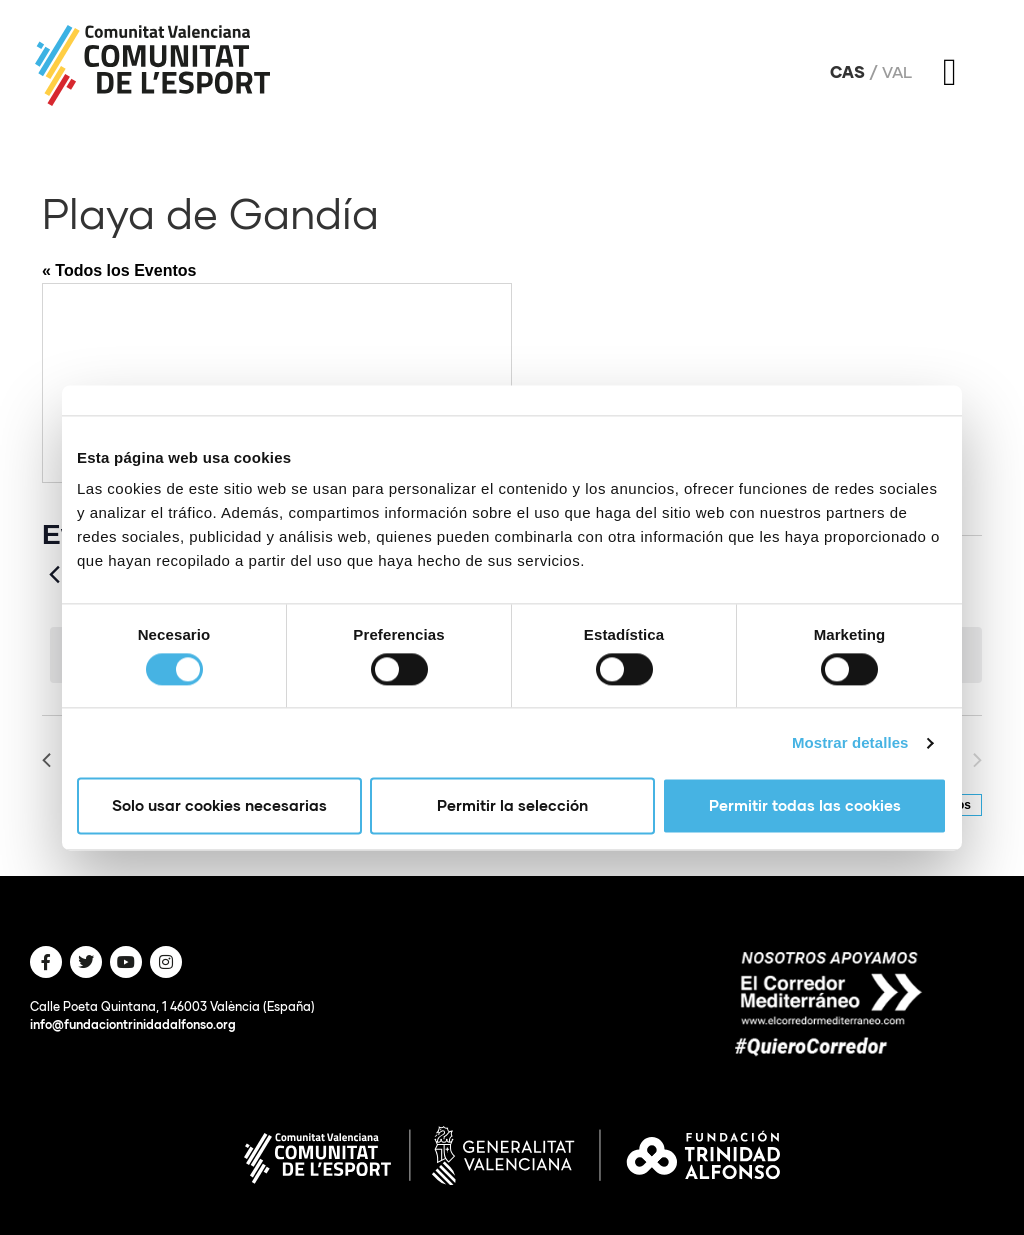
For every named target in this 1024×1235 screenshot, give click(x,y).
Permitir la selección (512, 806)
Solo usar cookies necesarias (219, 806)
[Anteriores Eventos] (54, 575)
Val (897, 72)
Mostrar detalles (850, 742)
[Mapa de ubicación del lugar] (277, 383)
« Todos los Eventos (119, 270)
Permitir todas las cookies (805, 806)
